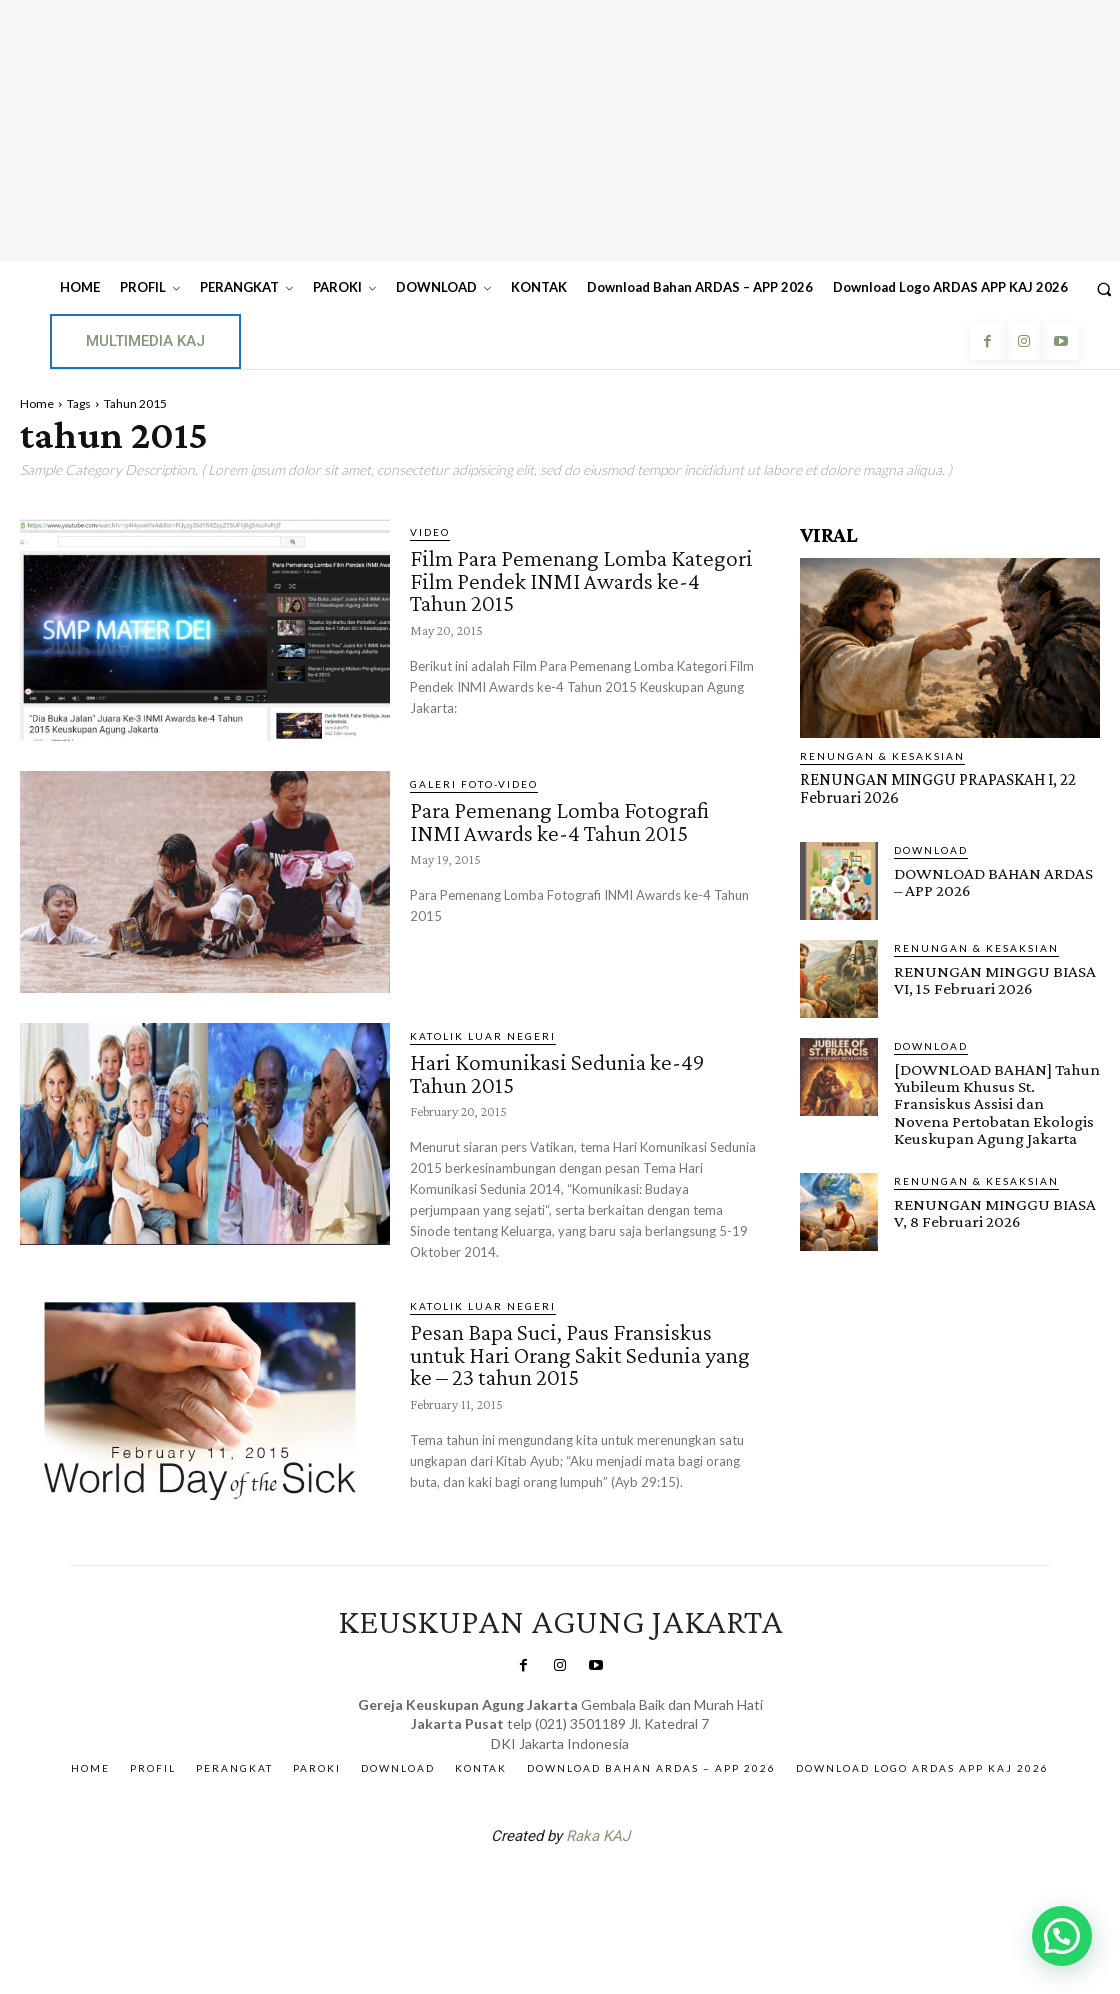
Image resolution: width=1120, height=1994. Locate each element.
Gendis (620, 1887)
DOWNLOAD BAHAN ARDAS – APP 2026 (996, 881)
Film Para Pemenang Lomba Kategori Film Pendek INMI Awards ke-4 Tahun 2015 (578, 579)
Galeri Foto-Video (474, 784)
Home (37, 403)
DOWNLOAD (931, 849)
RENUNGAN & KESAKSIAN (882, 756)
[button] (1062, 1936)
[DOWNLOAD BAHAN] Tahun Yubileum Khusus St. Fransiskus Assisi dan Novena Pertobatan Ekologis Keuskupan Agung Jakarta (996, 1102)
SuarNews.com (529, 1887)
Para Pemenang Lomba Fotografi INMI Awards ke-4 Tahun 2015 (565, 820)
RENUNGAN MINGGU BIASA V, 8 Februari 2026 (991, 1211)
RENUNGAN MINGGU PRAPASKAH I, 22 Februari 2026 (934, 788)
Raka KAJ (598, 1835)
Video (430, 532)
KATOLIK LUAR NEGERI (483, 1036)
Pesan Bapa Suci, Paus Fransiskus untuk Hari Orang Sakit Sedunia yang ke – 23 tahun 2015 (566, 1351)
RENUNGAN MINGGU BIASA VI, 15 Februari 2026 (991, 979)
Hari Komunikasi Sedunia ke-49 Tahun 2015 (561, 1072)
